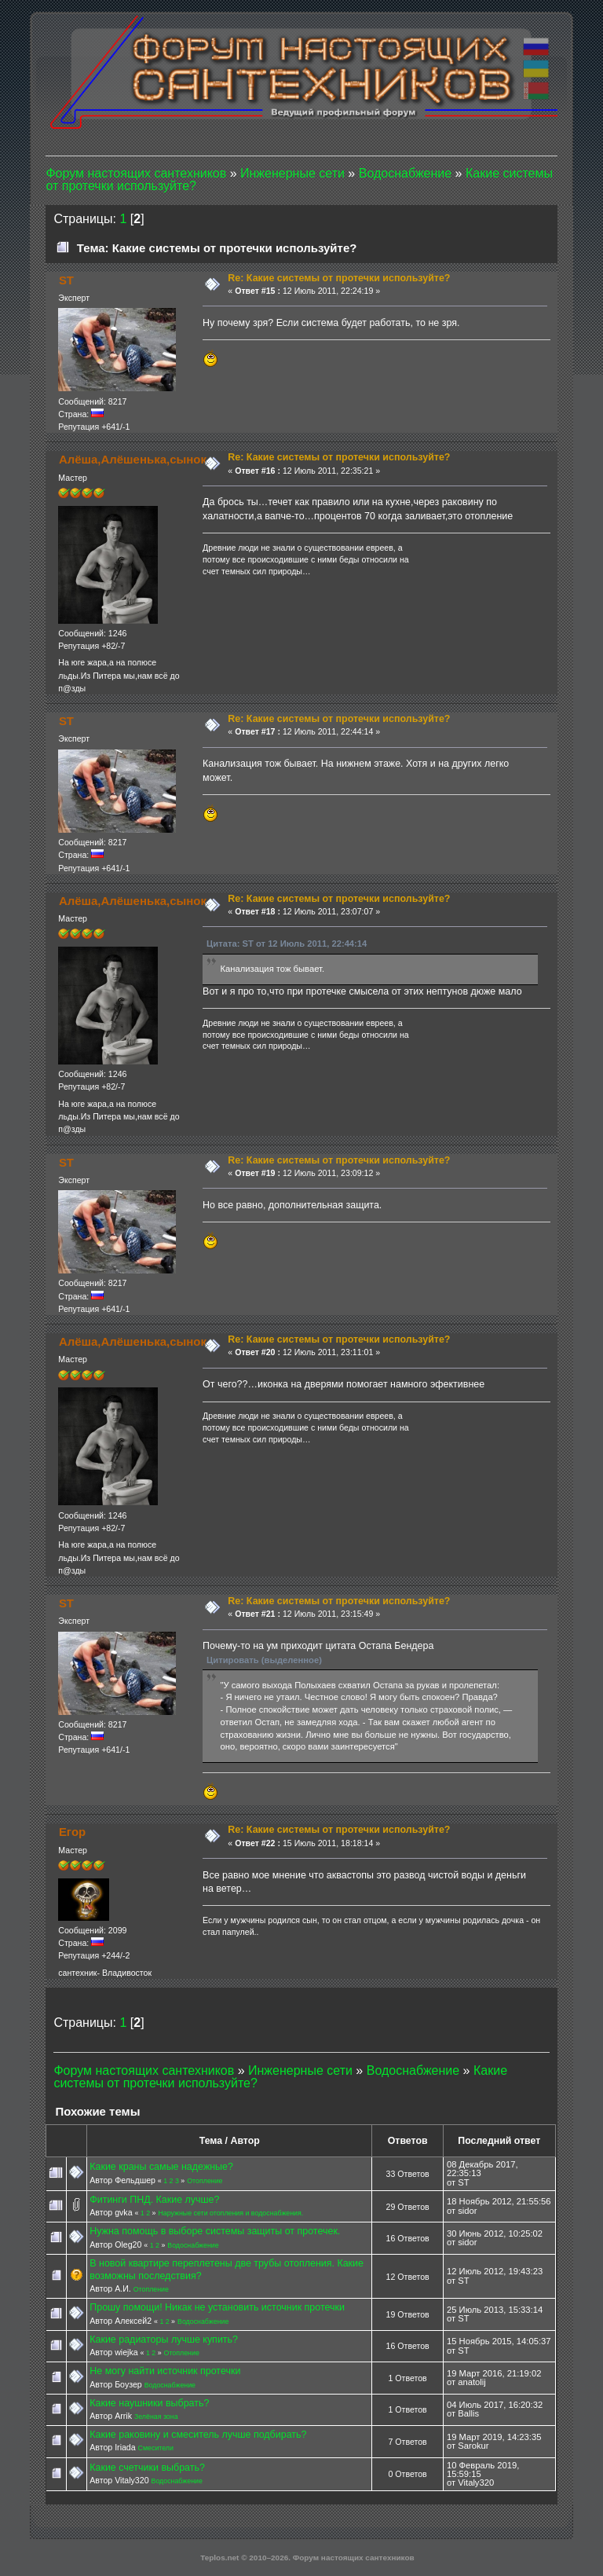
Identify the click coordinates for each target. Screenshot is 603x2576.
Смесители (156, 2448)
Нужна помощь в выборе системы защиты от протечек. (215, 2231)
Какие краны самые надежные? (161, 2166)
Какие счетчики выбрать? (147, 2467)
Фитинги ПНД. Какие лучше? (154, 2199)
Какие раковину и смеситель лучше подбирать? (198, 2434)
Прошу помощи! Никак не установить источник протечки (217, 2307)
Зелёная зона (156, 2416)
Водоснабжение (192, 2245)
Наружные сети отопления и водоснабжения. (230, 2213)
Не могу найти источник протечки (165, 2370)
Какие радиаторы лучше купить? (164, 2339)
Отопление (204, 2181)
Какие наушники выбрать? (149, 2403)
